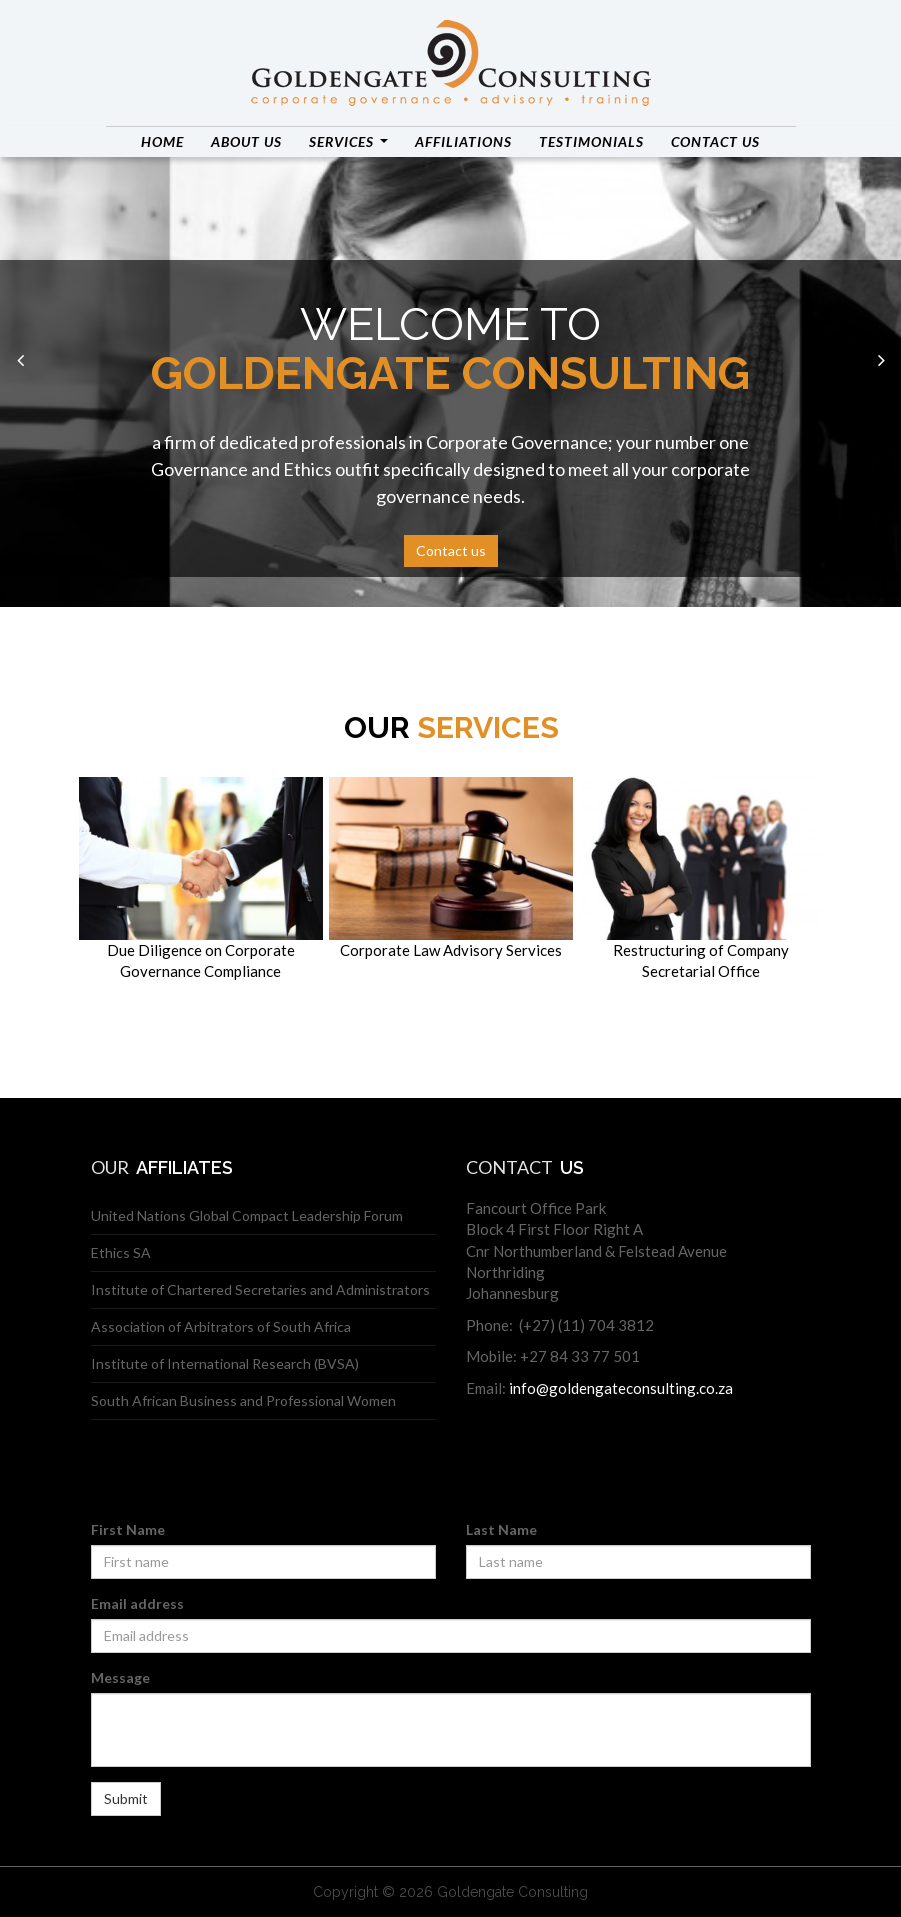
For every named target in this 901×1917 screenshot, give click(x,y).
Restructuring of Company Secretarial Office (701, 878)
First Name (128, 1529)
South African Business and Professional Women (243, 1400)
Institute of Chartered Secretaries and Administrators (260, 1289)
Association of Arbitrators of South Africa (221, 1326)
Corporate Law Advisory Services (451, 868)
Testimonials (591, 141)
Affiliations (463, 141)
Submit (126, 1798)
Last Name (501, 1529)
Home (162, 141)
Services (348, 141)
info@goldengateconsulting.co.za (621, 1388)
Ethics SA (121, 1252)
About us (246, 141)
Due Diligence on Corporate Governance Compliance (201, 878)
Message (120, 1677)
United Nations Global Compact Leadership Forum (247, 1215)
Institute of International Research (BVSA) (225, 1363)
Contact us (715, 141)
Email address (137, 1603)
